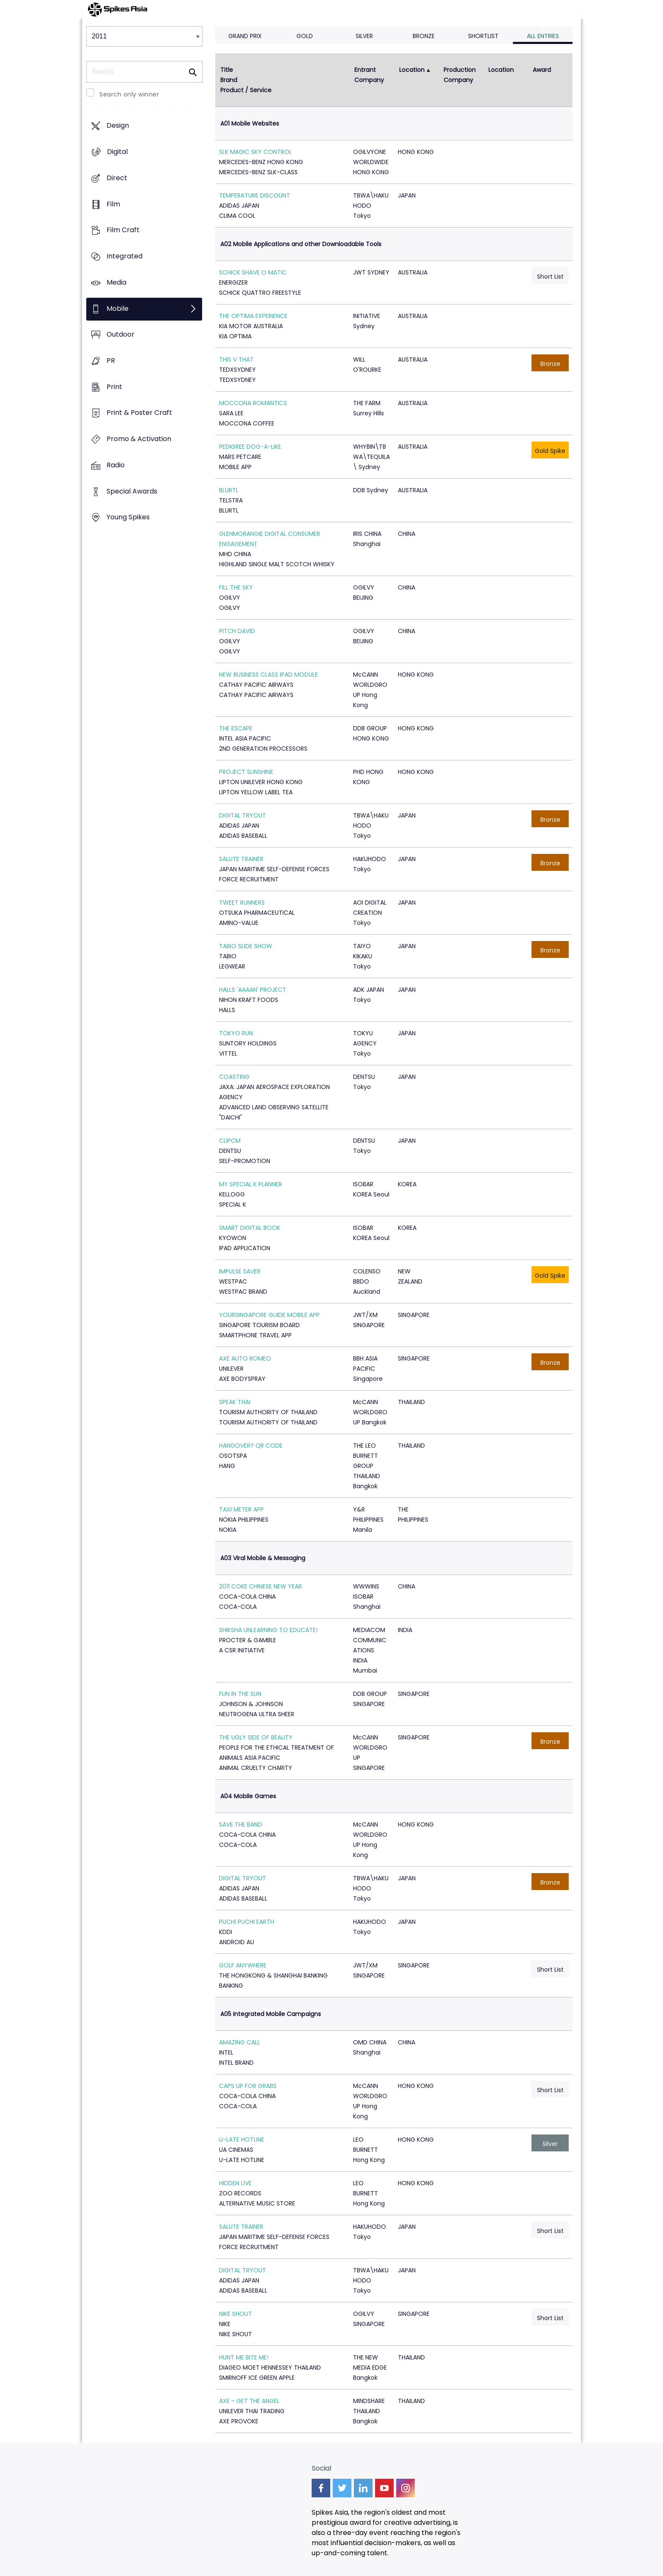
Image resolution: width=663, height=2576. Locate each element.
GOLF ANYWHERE (242, 1965)
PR (111, 360)
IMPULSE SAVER (239, 1271)
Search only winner (129, 94)
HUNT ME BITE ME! (243, 2357)
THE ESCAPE (235, 728)
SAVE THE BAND (240, 1824)
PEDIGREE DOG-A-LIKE (250, 446)
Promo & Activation (139, 439)
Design (118, 126)
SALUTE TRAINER (241, 859)
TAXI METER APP (241, 1509)
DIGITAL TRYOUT (242, 815)
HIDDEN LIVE (235, 2183)
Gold (304, 36)
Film (113, 204)
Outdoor (120, 335)
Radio (116, 465)
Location (412, 70)
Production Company (460, 75)
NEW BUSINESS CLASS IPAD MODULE (268, 674)
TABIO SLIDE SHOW (245, 946)
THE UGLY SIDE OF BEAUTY (256, 1737)
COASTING (234, 1077)
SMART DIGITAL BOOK (249, 1228)
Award (542, 70)
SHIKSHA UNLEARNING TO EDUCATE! (268, 1630)
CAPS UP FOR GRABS (248, 2086)
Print (114, 387)
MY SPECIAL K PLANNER (250, 1184)
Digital (117, 152)
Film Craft (123, 230)
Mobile (118, 308)
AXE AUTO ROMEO (245, 1358)
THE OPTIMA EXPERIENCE (253, 316)
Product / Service (245, 90)
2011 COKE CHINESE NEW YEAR (260, 1586)
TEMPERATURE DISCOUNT (254, 195)
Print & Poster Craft (139, 413)
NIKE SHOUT (235, 2314)
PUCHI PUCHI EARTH (246, 1922)
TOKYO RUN (236, 1033)
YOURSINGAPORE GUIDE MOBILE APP (269, 1315)
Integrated (124, 256)
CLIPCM (230, 1140)
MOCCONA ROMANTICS (253, 403)
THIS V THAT (236, 359)
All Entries (543, 36)
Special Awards (132, 491)
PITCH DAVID (237, 631)
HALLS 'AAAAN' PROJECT (252, 989)
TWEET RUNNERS (242, 902)
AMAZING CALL (239, 2042)
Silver (364, 36)
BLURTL (228, 490)
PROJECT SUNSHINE (246, 772)
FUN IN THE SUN (240, 1694)
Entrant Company (369, 75)
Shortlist (483, 36)
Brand (228, 80)
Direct (117, 178)
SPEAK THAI (234, 1402)
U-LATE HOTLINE (241, 2139)
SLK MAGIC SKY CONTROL (255, 152)
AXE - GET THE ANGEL (249, 2401)
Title (226, 70)
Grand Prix (245, 36)
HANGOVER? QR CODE (250, 1445)
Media (116, 282)
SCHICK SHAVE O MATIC (253, 272)
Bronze (424, 36)
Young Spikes (128, 517)
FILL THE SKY (236, 587)
